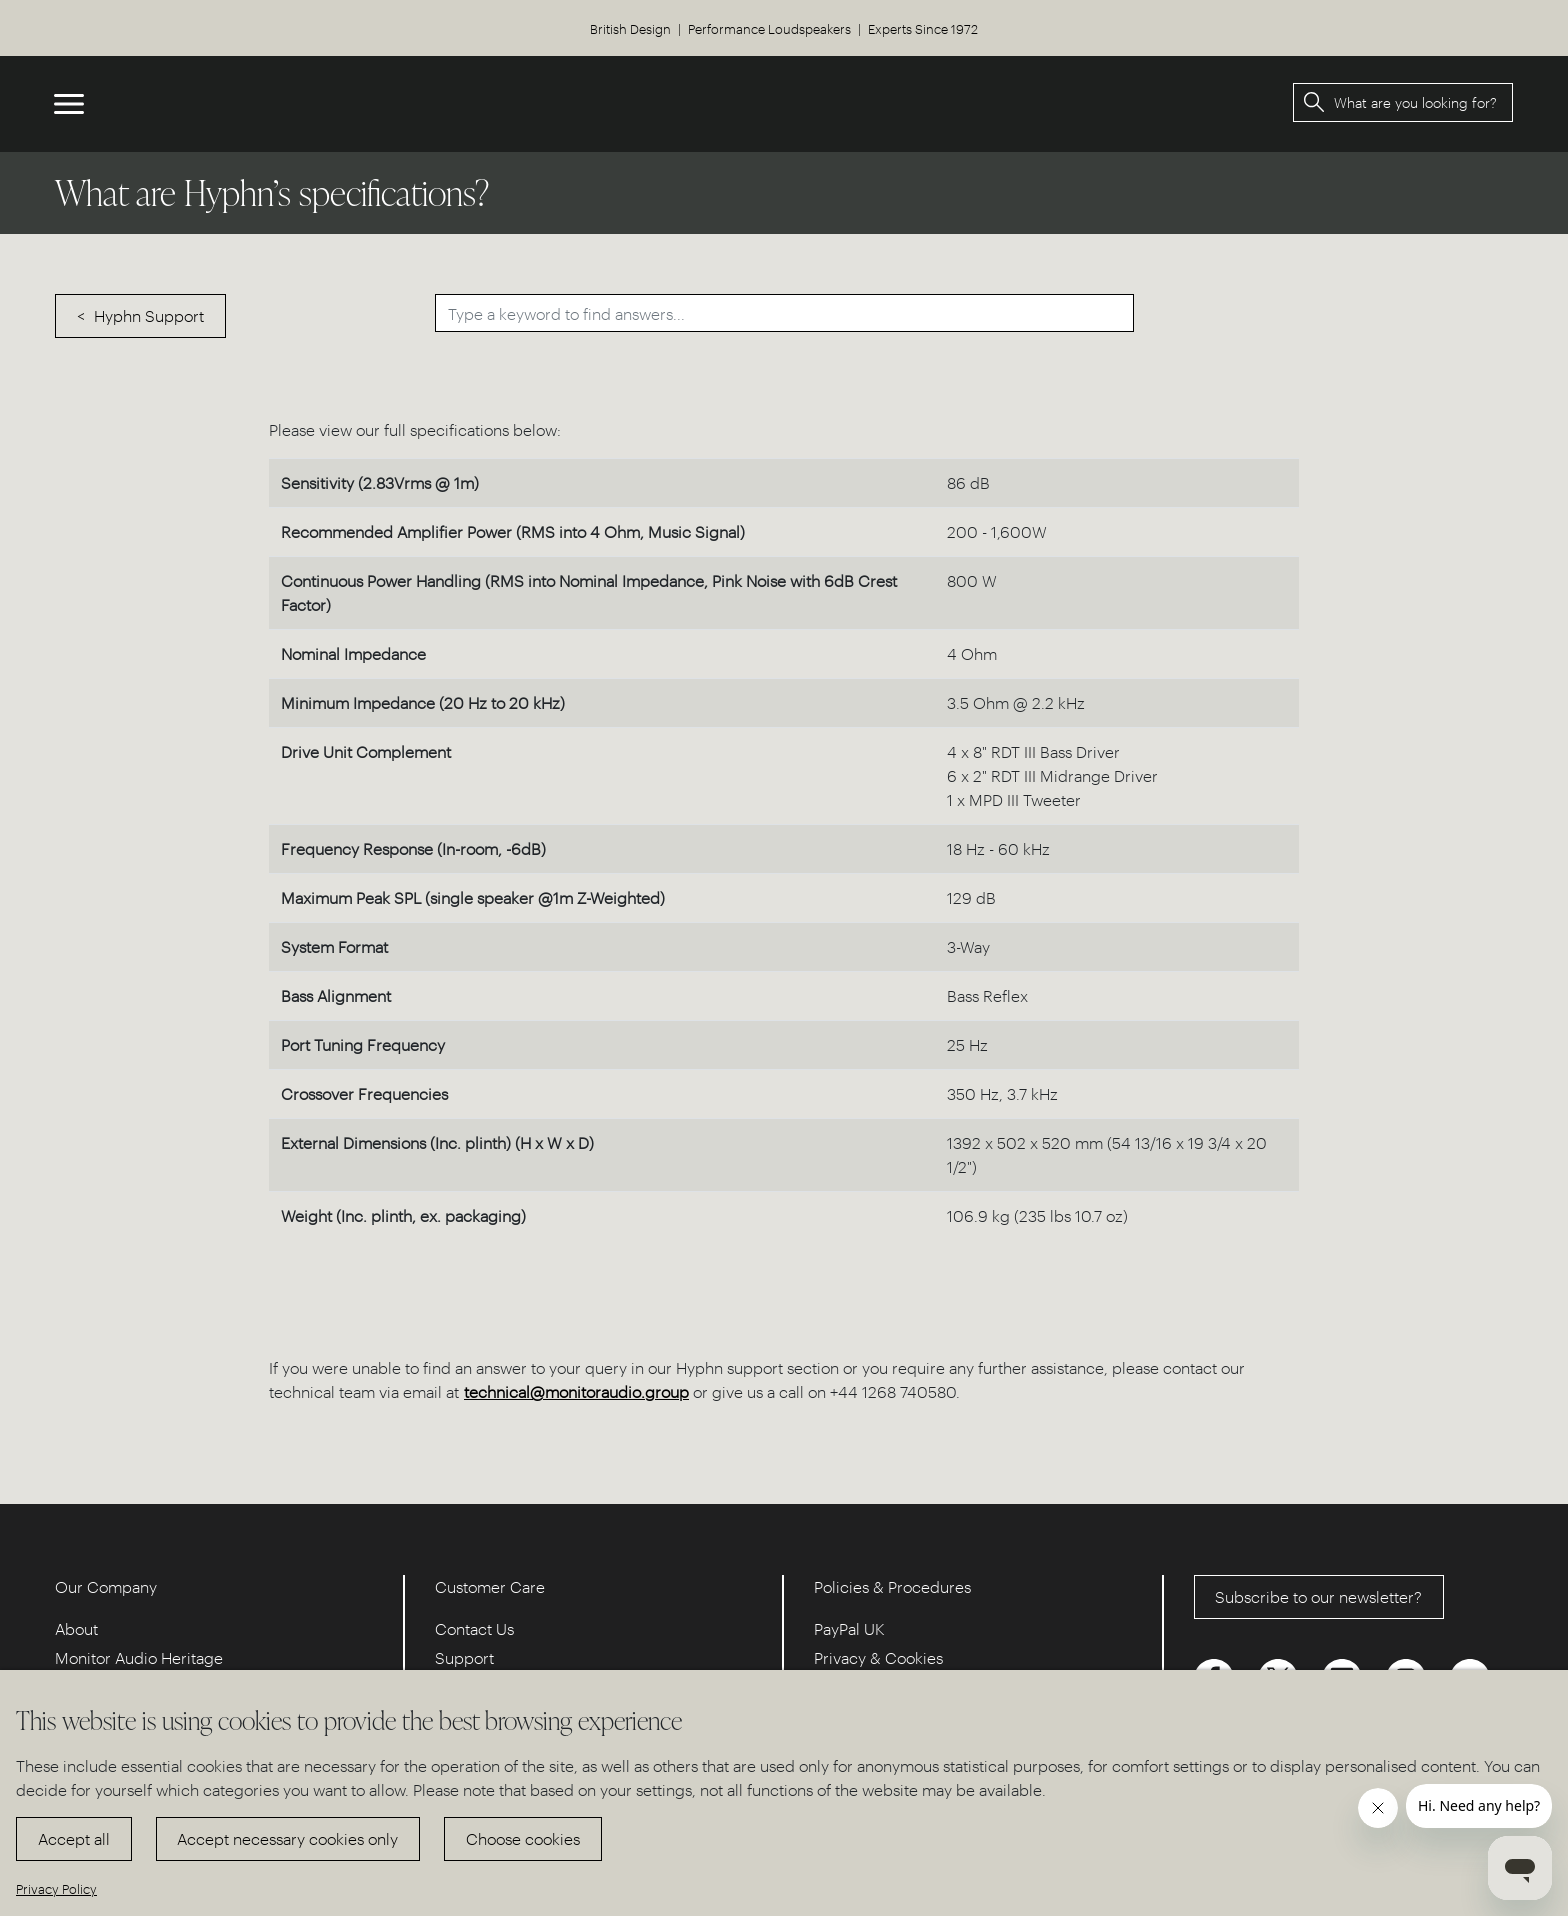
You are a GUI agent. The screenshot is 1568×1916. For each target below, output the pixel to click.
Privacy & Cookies (878, 1657)
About (76, 1628)
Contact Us (474, 1628)
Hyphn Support (149, 315)
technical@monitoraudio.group (576, 1391)
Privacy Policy (56, 1888)
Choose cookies (523, 1838)
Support (464, 1657)
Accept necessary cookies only (287, 1838)
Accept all (74, 1838)
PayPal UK (849, 1628)
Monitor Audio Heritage (139, 1657)
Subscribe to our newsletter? (1318, 1596)
